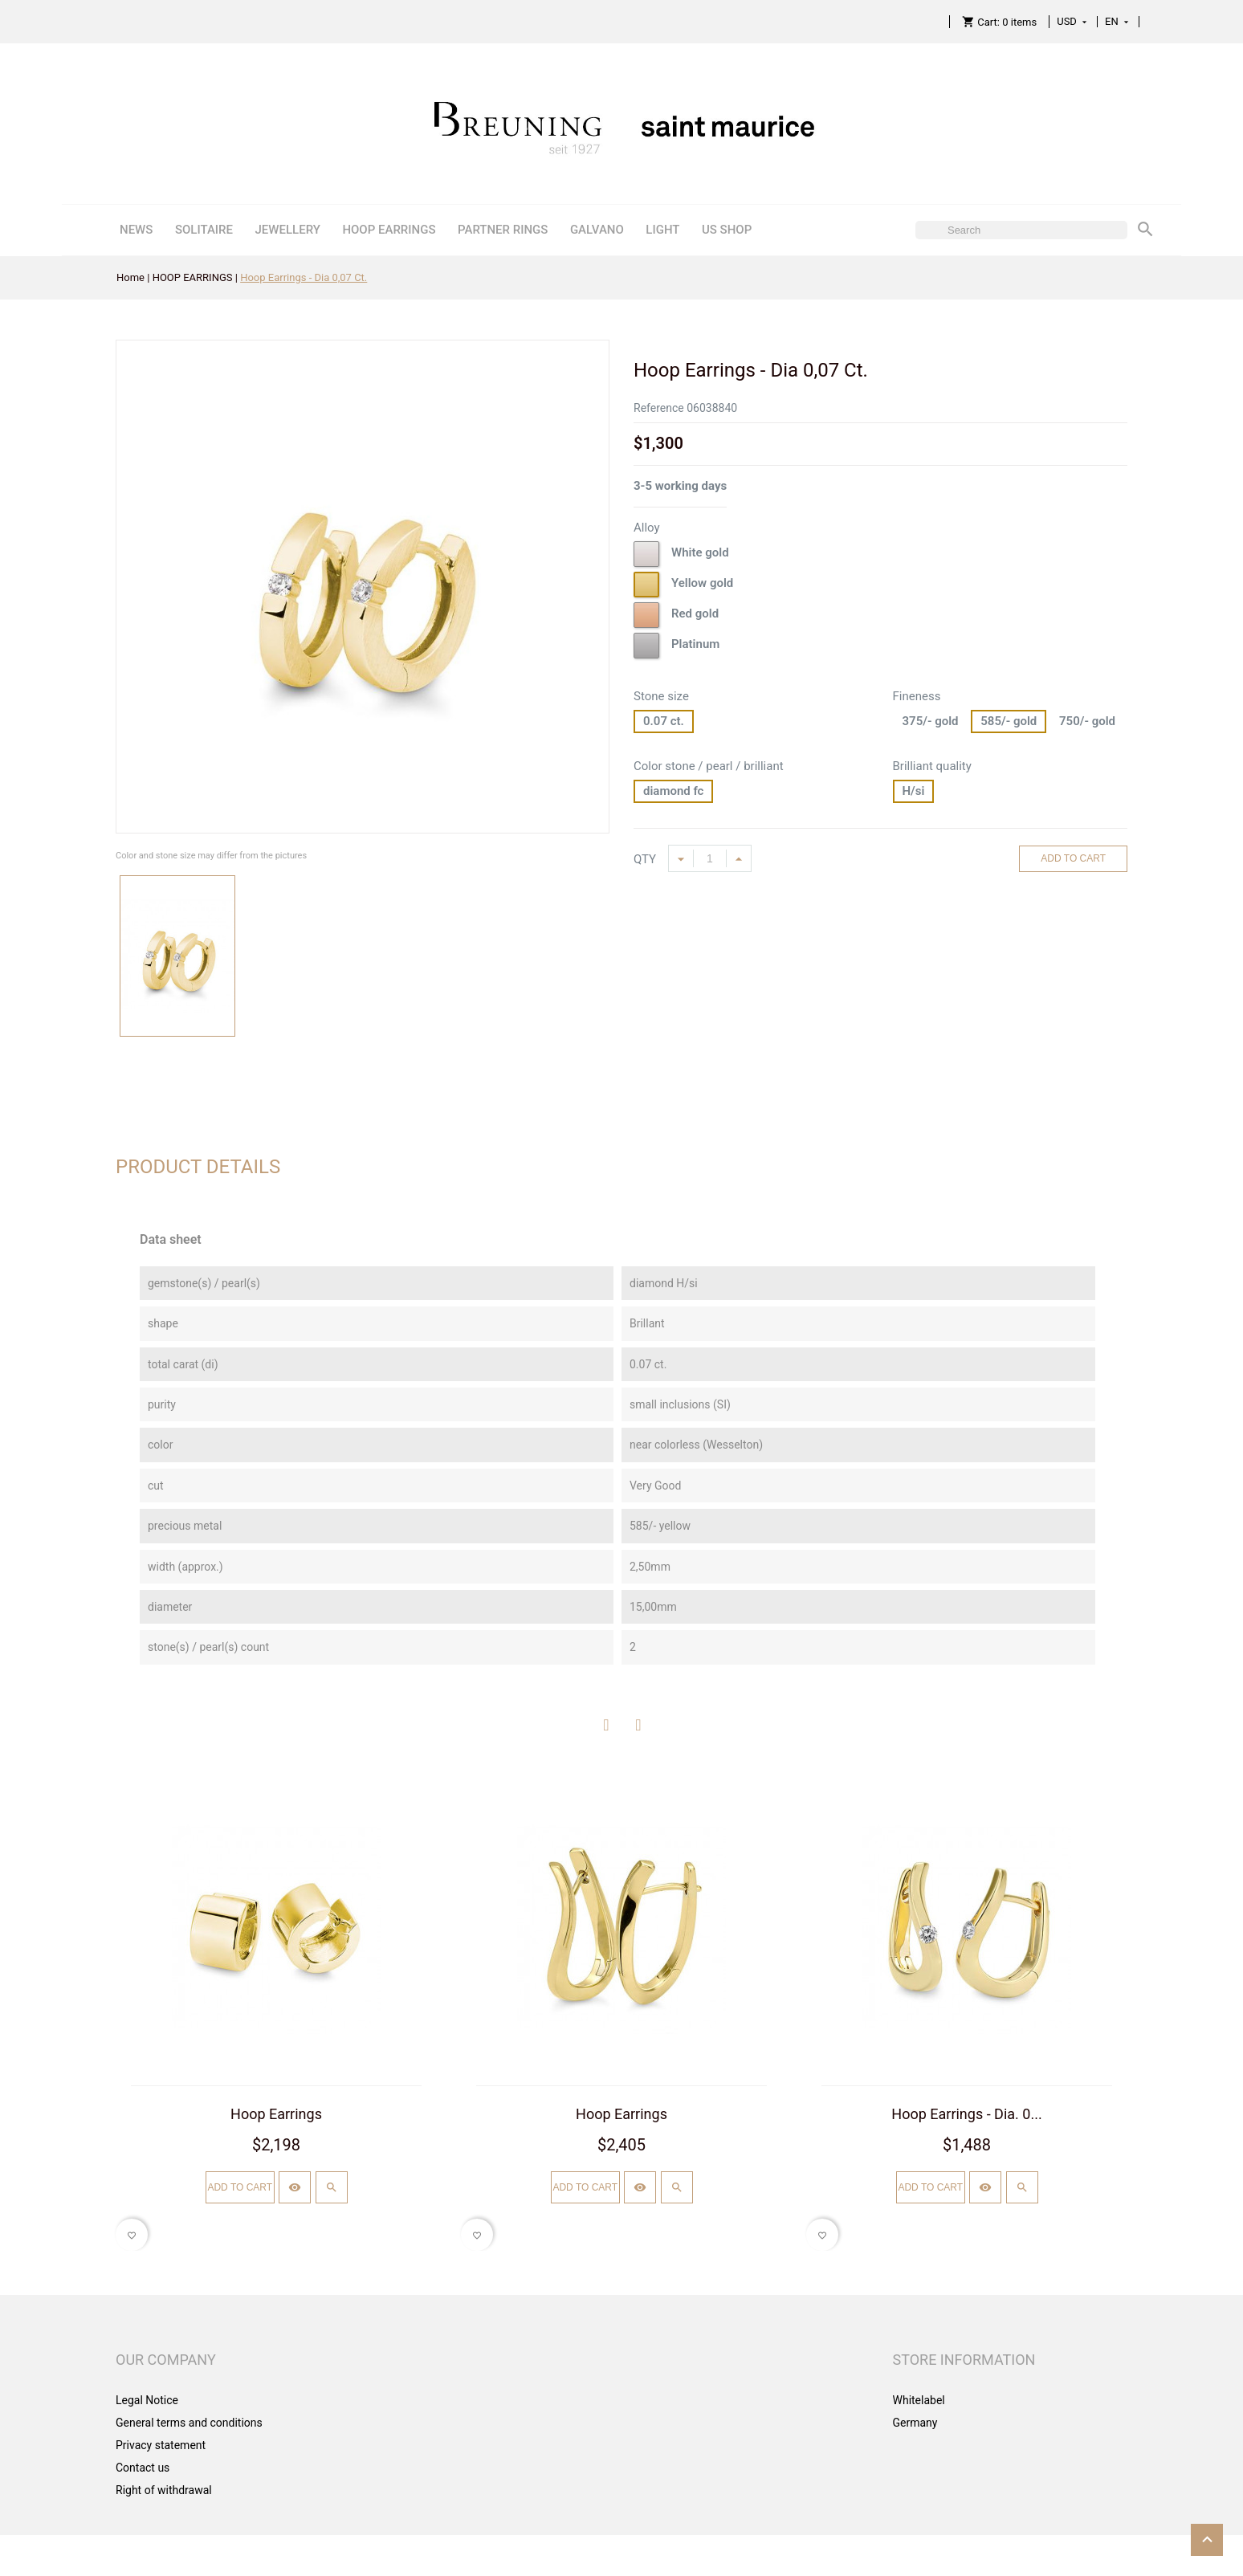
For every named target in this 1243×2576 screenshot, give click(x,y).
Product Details (198, 1167)
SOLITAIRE (204, 229)
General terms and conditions (189, 2422)
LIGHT (662, 229)
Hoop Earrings (276, 2113)
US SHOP (727, 229)
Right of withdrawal (164, 2490)
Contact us (142, 2467)
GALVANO (597, 229)
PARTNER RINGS (503, 229)
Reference (659, 407)
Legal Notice (147, 2400)
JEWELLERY (287, 229)
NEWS (136, 229)
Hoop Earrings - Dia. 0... (966, 2113)
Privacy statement (161, 2445)
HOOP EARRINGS (388, 229)
